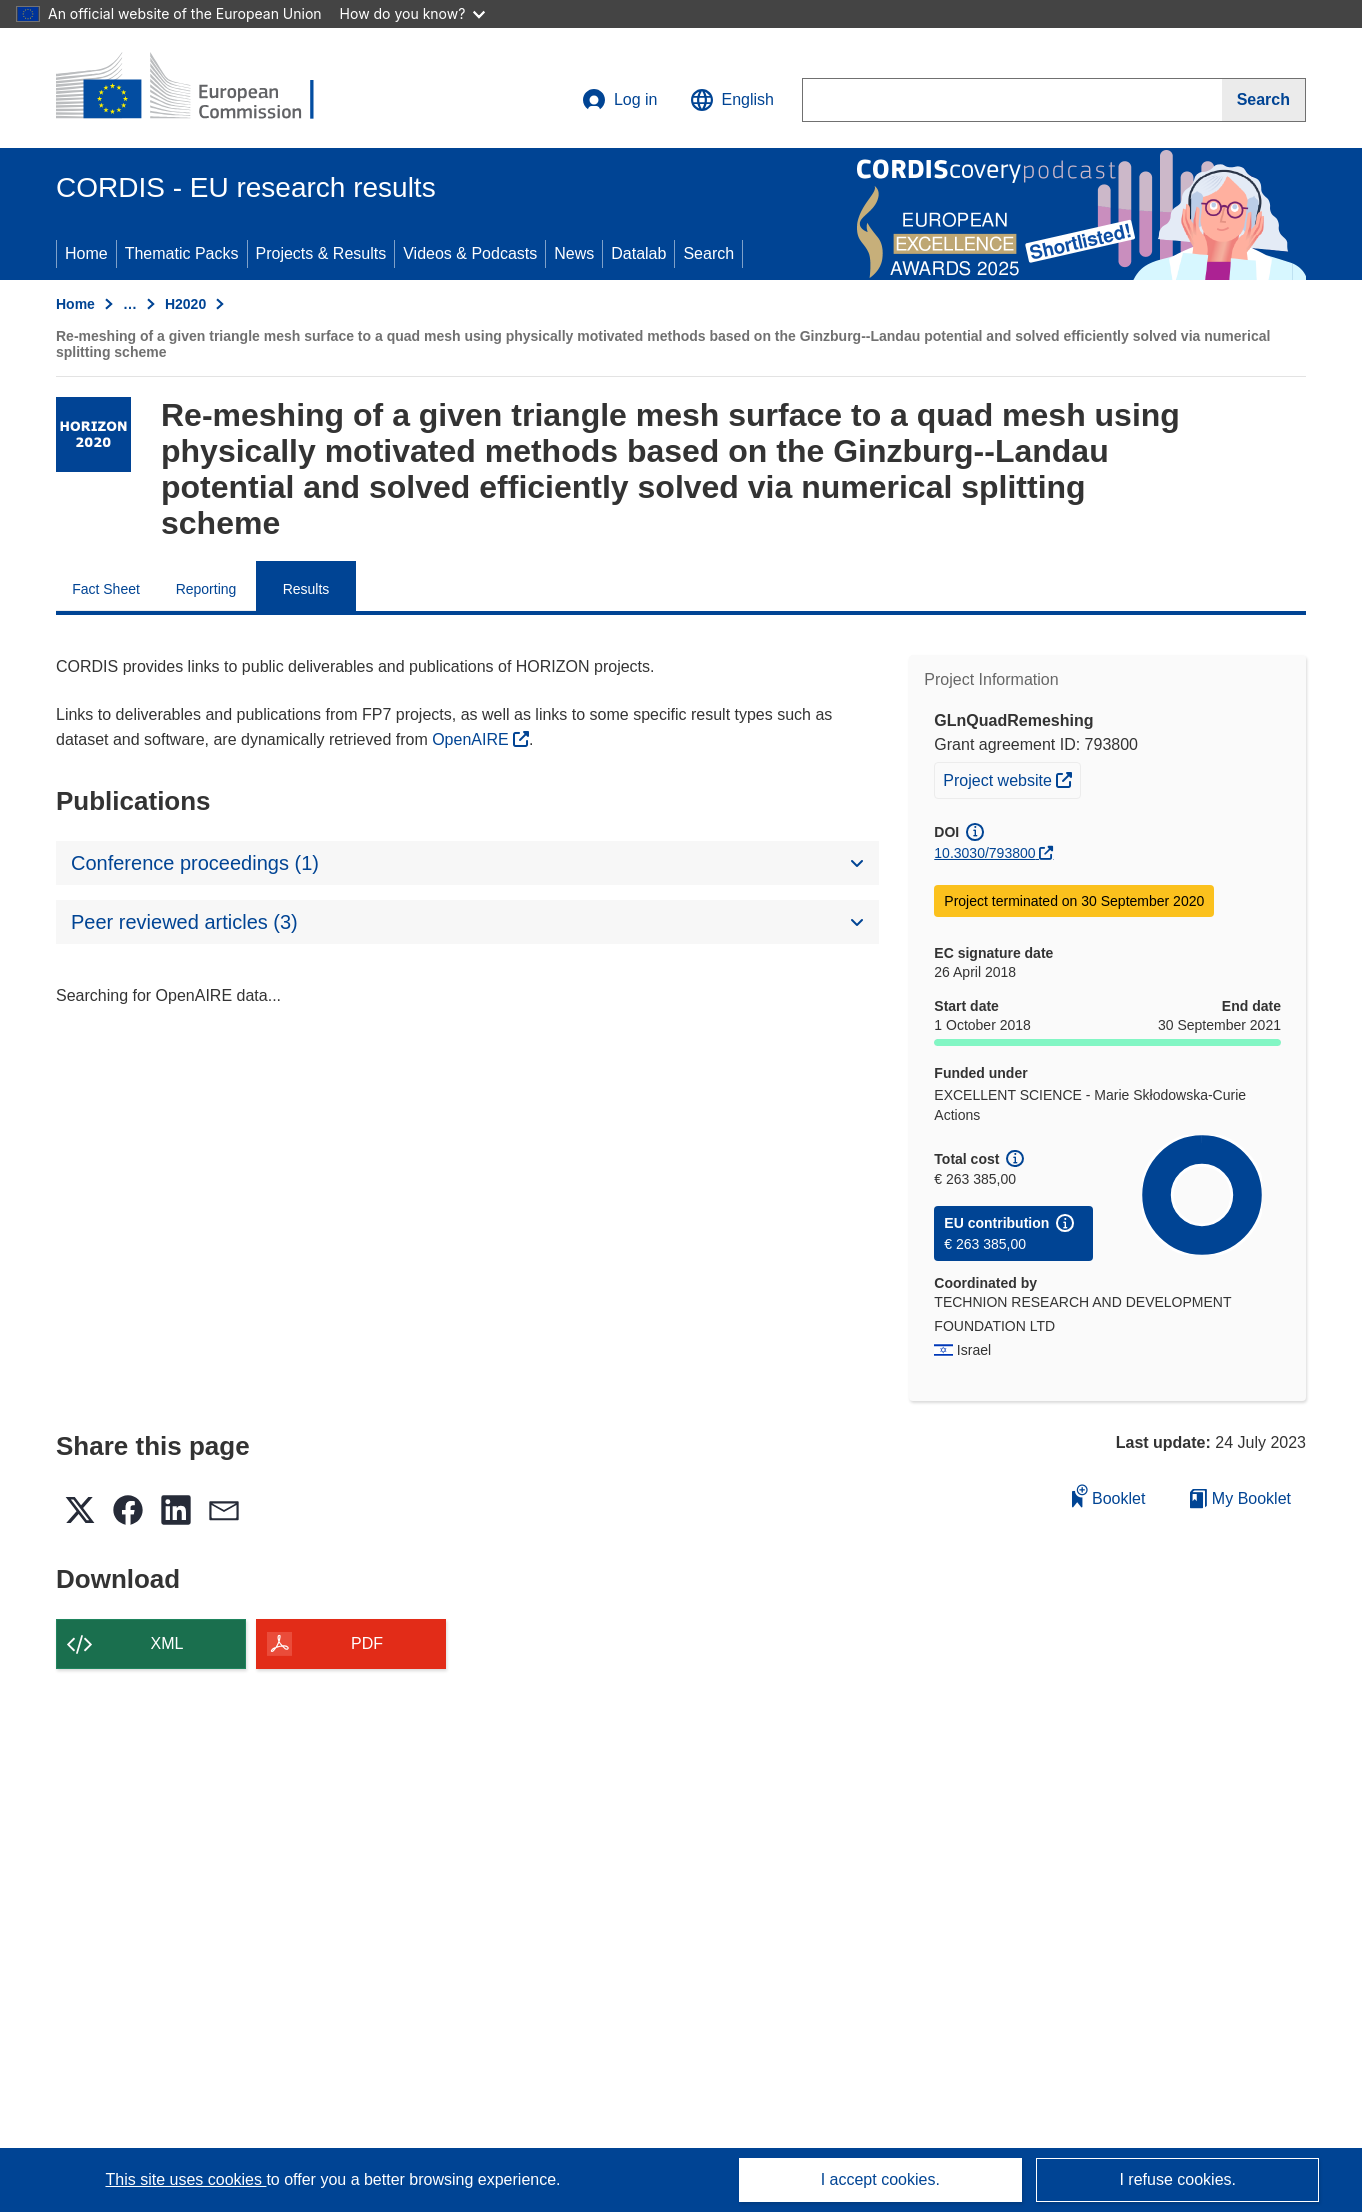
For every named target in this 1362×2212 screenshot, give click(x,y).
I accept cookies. (880, 2179)
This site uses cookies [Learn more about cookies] (185, 2179)
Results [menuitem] (306, 589)
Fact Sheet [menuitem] (106, 589)
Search (708, 253)
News (574, 253)
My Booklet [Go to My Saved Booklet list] (1240, 1498)
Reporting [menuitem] (206, 589)
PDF (367, 1643)
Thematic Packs (182, 253)
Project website (1011, 778)
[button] (732, 100)
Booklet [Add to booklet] (1109, 1495)
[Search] (1264, 100)
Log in (620, 100)
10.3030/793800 (984, 853)
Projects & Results (321, 253)
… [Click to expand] (130, 304)
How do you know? (413, 13)
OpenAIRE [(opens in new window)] (472, 739)
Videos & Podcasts (470, 253)
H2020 (185, 304)
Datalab (638, 253)
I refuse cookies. (1177, 2179)
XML (167, 1643)
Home (86, 253)
